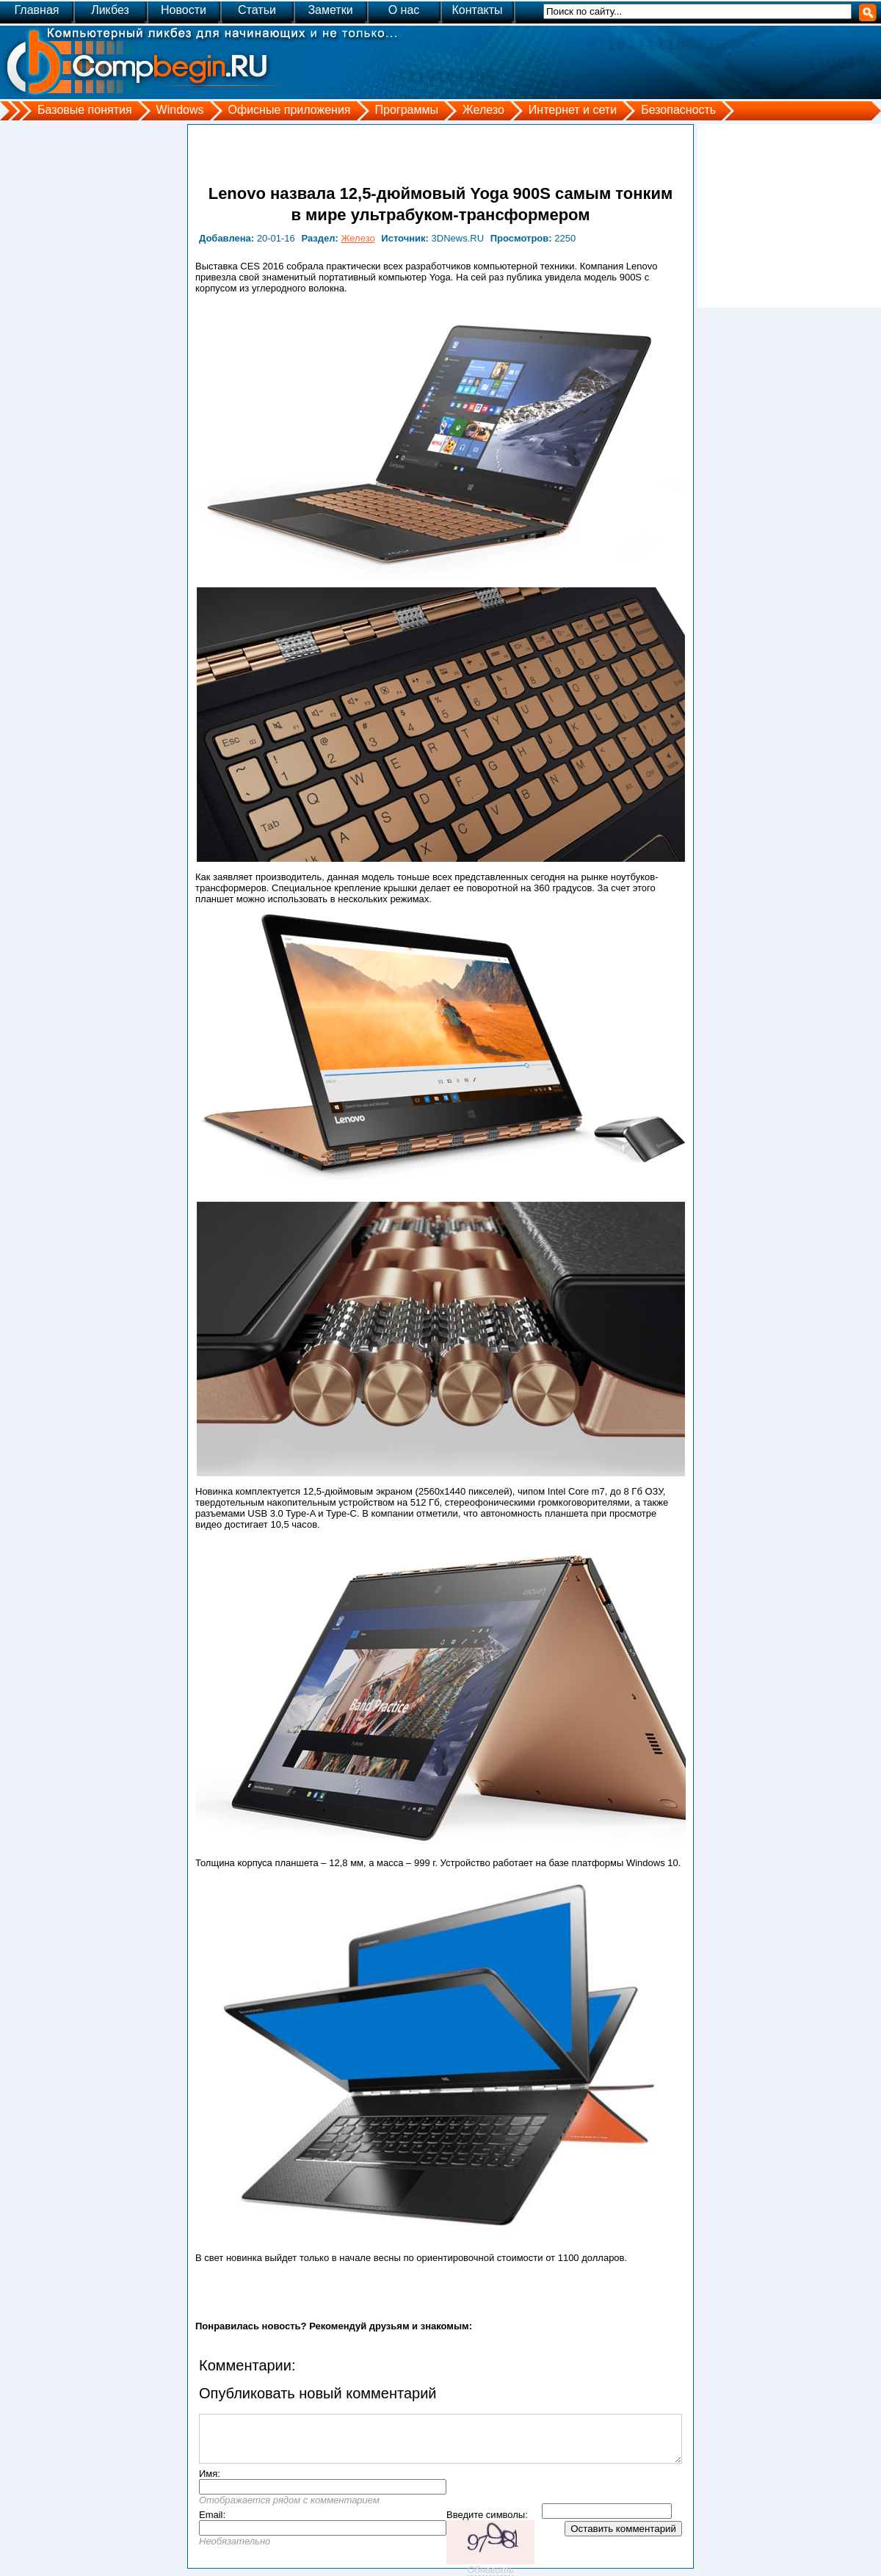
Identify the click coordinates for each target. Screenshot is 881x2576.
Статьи (257, 10)
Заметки (330, 10)
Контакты (477, 10)
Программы (406, 110)
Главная (37, 10)
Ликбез (110, 10)
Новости (183, 10)
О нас (404, 10)
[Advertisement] (789, 216)
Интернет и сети (573, 110)
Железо (483, 110)
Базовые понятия (84, 110)
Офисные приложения (289, 110)
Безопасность (678, 110)
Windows (180, 110)
